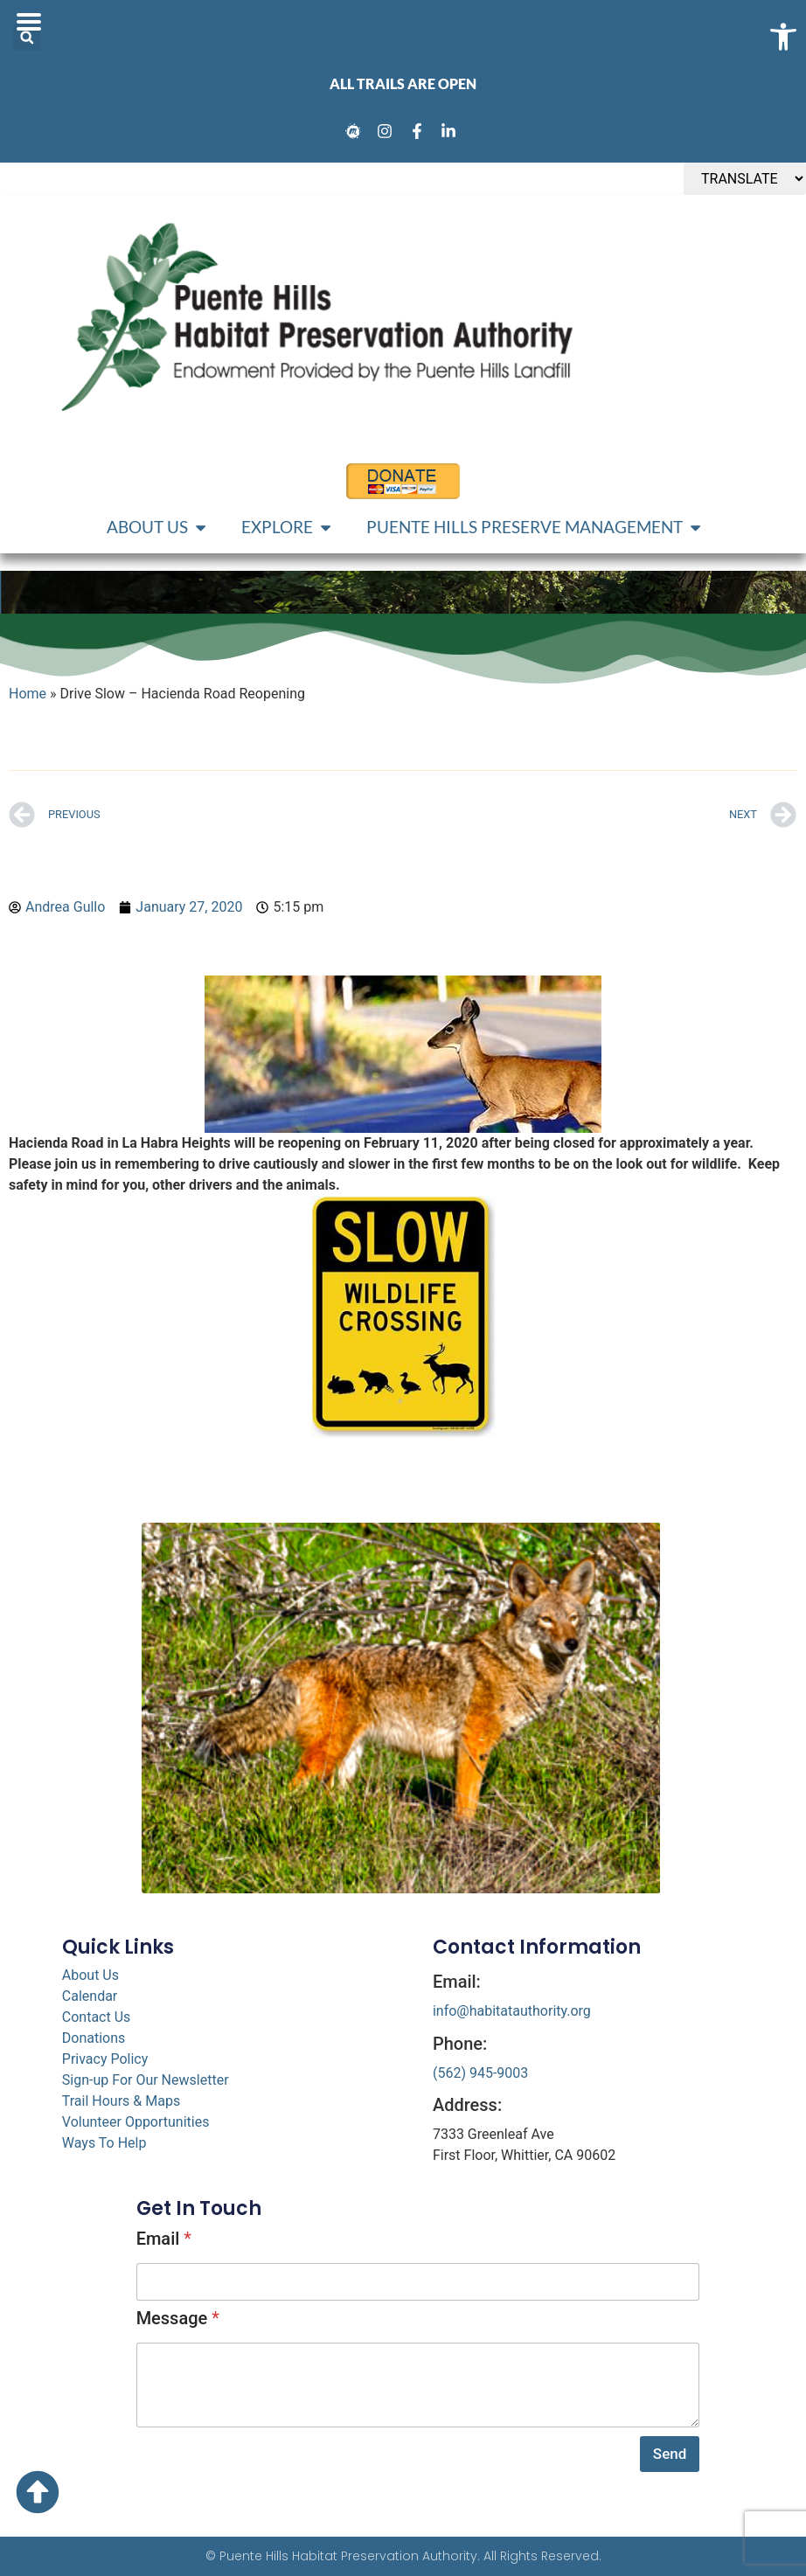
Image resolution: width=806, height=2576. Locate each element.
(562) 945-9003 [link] (480, 2073)
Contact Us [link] (96, 2017)
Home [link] (27, 693)
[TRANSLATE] (745, 179)
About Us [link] (90, 1975)
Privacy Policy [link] (105, 2059)
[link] (356, 131)
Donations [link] (94, 2038)
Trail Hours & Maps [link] (121, 2101)
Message (177, 2318)
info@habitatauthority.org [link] (512, 2011)
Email (163, 2238)
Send (669, 2453)
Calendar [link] (89, 1996)
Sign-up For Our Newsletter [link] (145, 2080)
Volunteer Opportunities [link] (136, 2122)
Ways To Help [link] (104, 2143)
